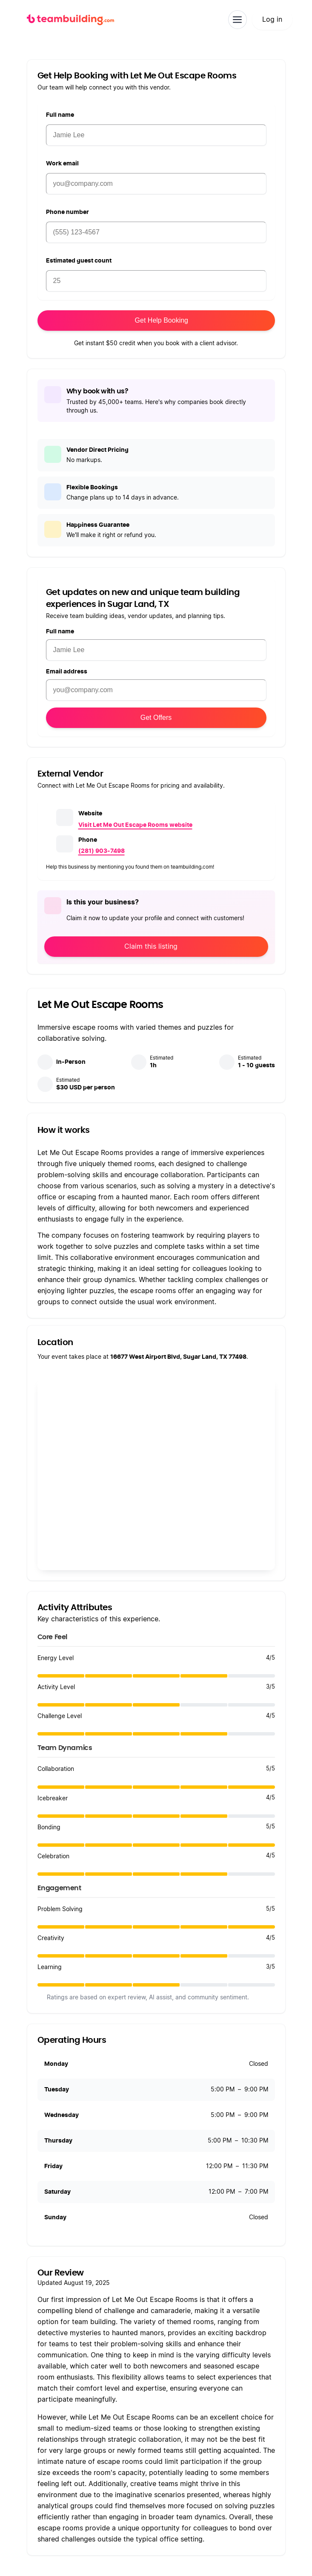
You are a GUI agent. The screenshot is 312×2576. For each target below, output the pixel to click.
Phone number (67, 212)
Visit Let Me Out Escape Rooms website (135, 825)
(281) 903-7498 (101, 851)
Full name (60, 115)
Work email (62, 164)
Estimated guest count (79, 261)
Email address (66, 672)
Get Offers (156, 717)
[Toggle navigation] (237, 19)
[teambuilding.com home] (70, 19)
